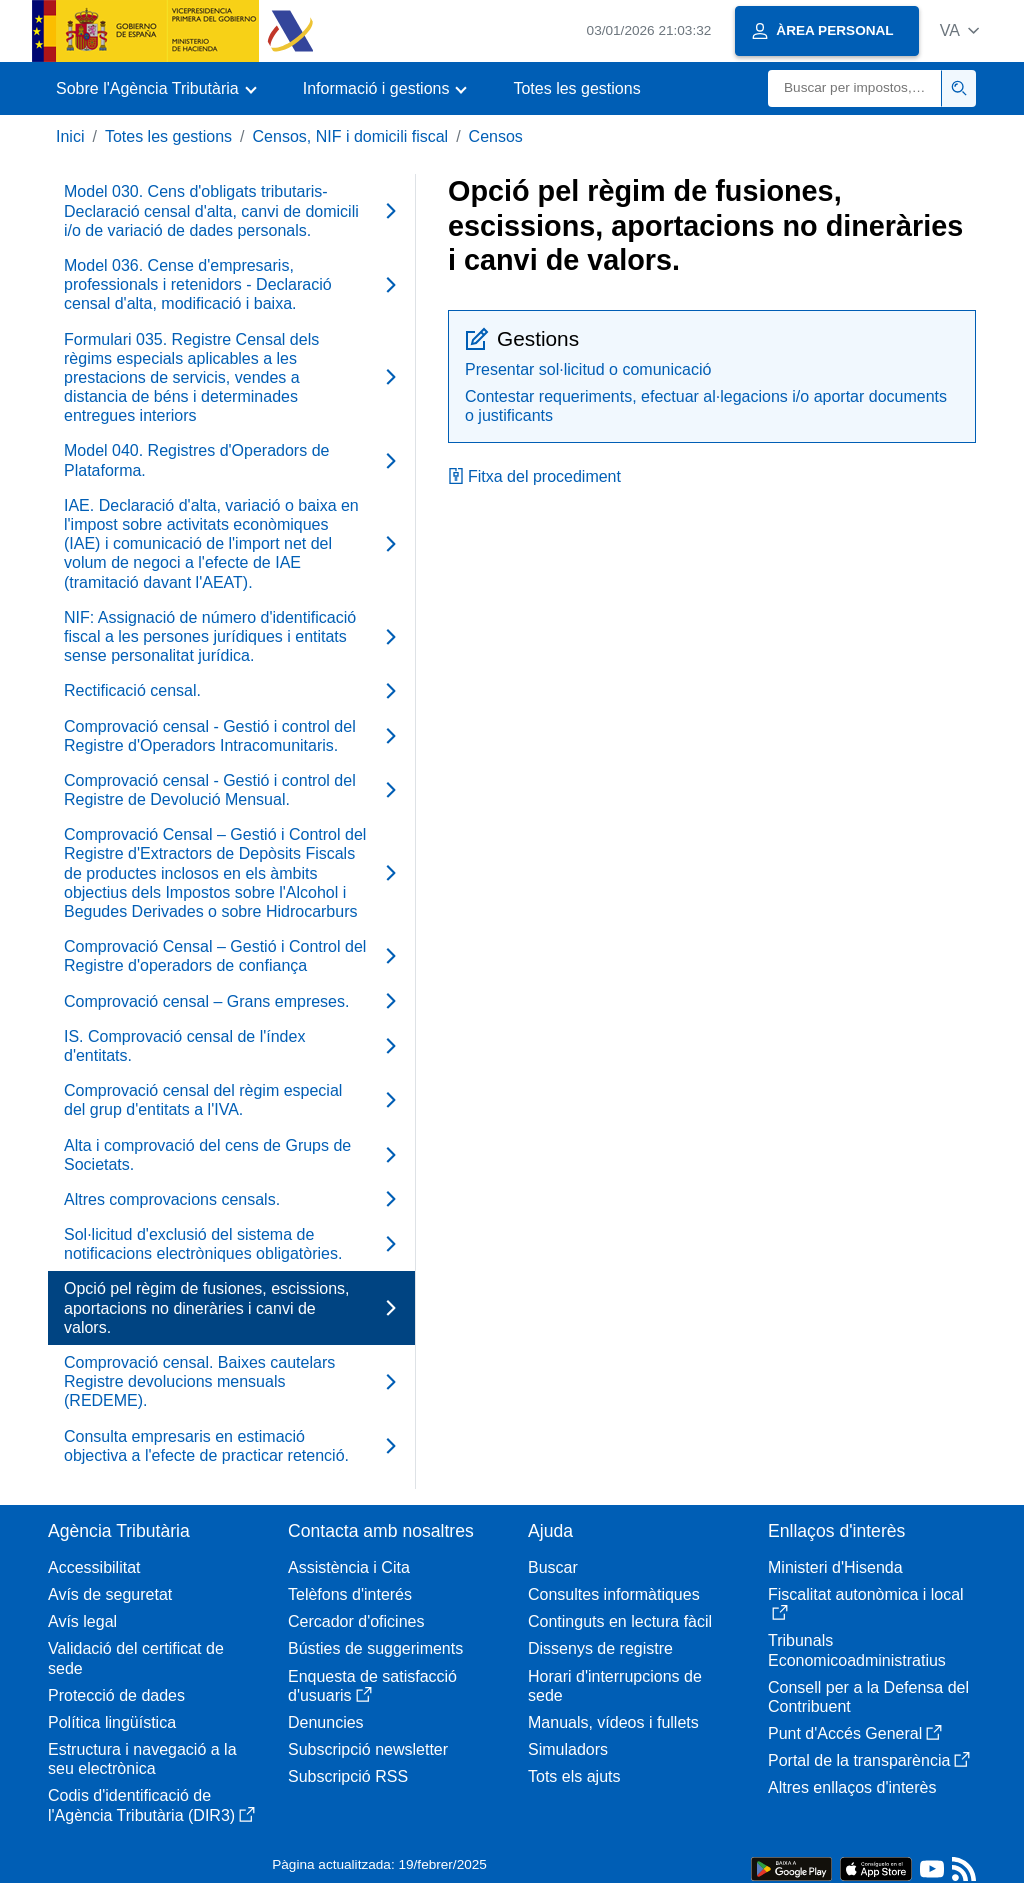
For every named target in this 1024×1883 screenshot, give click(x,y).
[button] (959, 30)
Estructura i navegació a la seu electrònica (142, 1759)
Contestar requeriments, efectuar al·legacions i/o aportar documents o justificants (706, 406)
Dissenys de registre (600, 1648)
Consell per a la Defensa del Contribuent (868, 1697)
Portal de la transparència (869, 1760)
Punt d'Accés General (855, 1733)
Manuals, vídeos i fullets (613, 1722)
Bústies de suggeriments (375, 1648)
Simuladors (568, 1749)
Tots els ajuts (574, 1776)
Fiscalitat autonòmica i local (866, 1603)
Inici (70, 136)
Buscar (553, 1567)
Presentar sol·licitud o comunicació (588, 369)
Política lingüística (112, 1722)
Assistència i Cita (349, 1567)
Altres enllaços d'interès (852, 1787)
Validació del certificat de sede (136, 1658)
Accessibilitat (94, 1567)
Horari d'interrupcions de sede (615, 1686)
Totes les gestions (576, 88)
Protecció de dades (116, 1695)
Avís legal (82, 1621)
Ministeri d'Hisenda (835, 1567)
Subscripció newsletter (368, 1749)
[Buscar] (855, 88)
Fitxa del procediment (534, 476)
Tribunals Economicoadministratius (857, 1650)
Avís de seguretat (110, 1594)
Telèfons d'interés (350, 1594)
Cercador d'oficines (356, 1621)
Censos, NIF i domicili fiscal (351, 136)
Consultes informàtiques (614, 1594)
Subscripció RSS (348, 1776)
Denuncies (326, 1722)
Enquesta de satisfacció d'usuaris (372, 1686)
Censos (496, 136)
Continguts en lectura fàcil (620, 1621)
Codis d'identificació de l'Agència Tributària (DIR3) (151, 1805)
